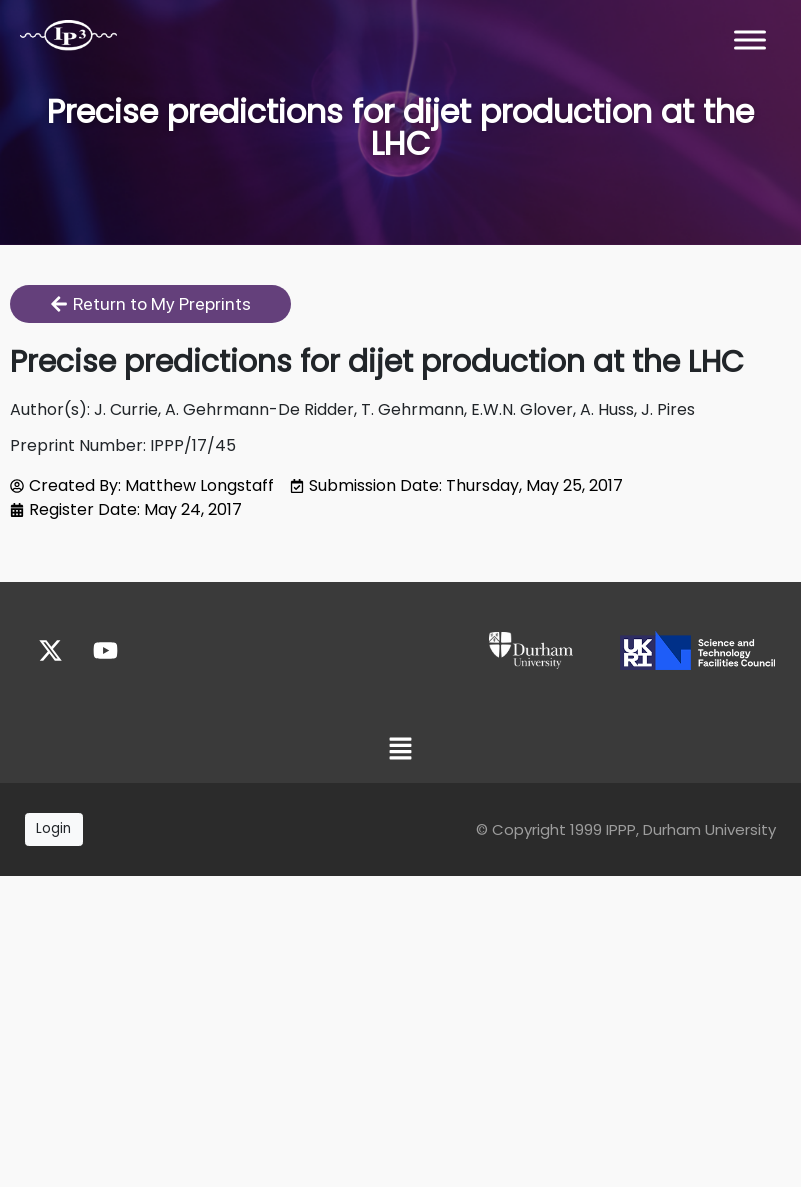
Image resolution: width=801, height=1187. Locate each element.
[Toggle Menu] (750, 39)
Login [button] (53, 828)
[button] (400, 751)
